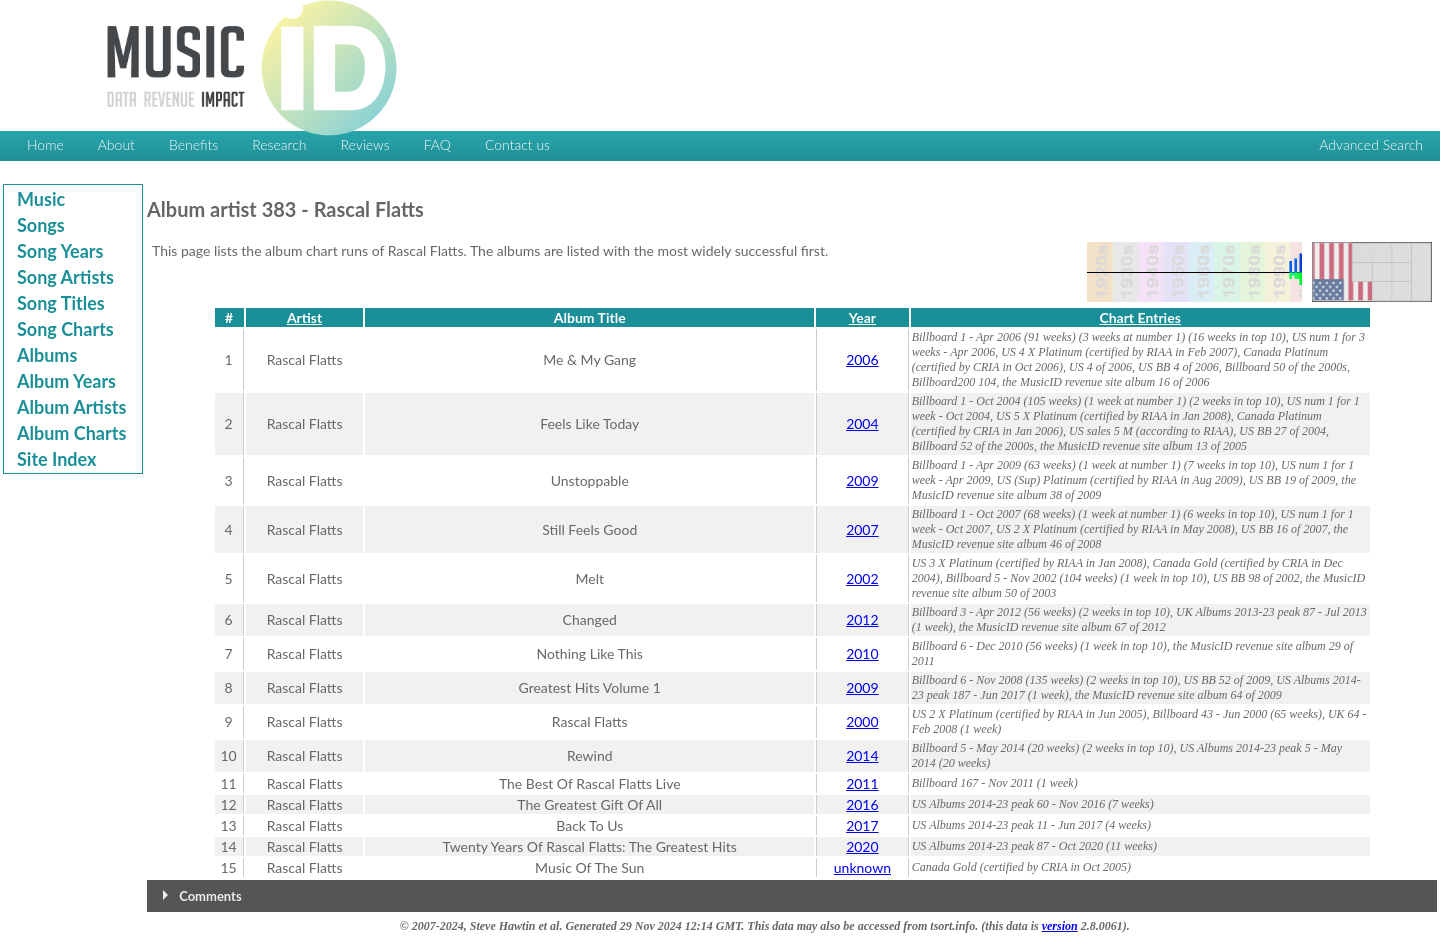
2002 (862, 578)
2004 (862, 423)
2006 (862, 359)
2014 (862, 755)
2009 (862, 480)
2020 (862, 846)
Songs (41, 225)
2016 (862, 804)
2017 (862, 825)
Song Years (60, 251)
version (1060, 926)
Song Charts (65, 329)
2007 (862, 529)
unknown (862, 867)
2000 (862, 721)
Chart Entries (1139, 317)
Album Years (66, 381)
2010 (862, 653)
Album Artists (71, 407)
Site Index (56, 459)
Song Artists (65, 277)
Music (41, 199)
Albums (47, 355)
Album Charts (71, 433)
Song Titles (61, 303)
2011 (862, 783)
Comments (210, 896)
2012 (862, 619)
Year (862, 317)
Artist (304, 317)
